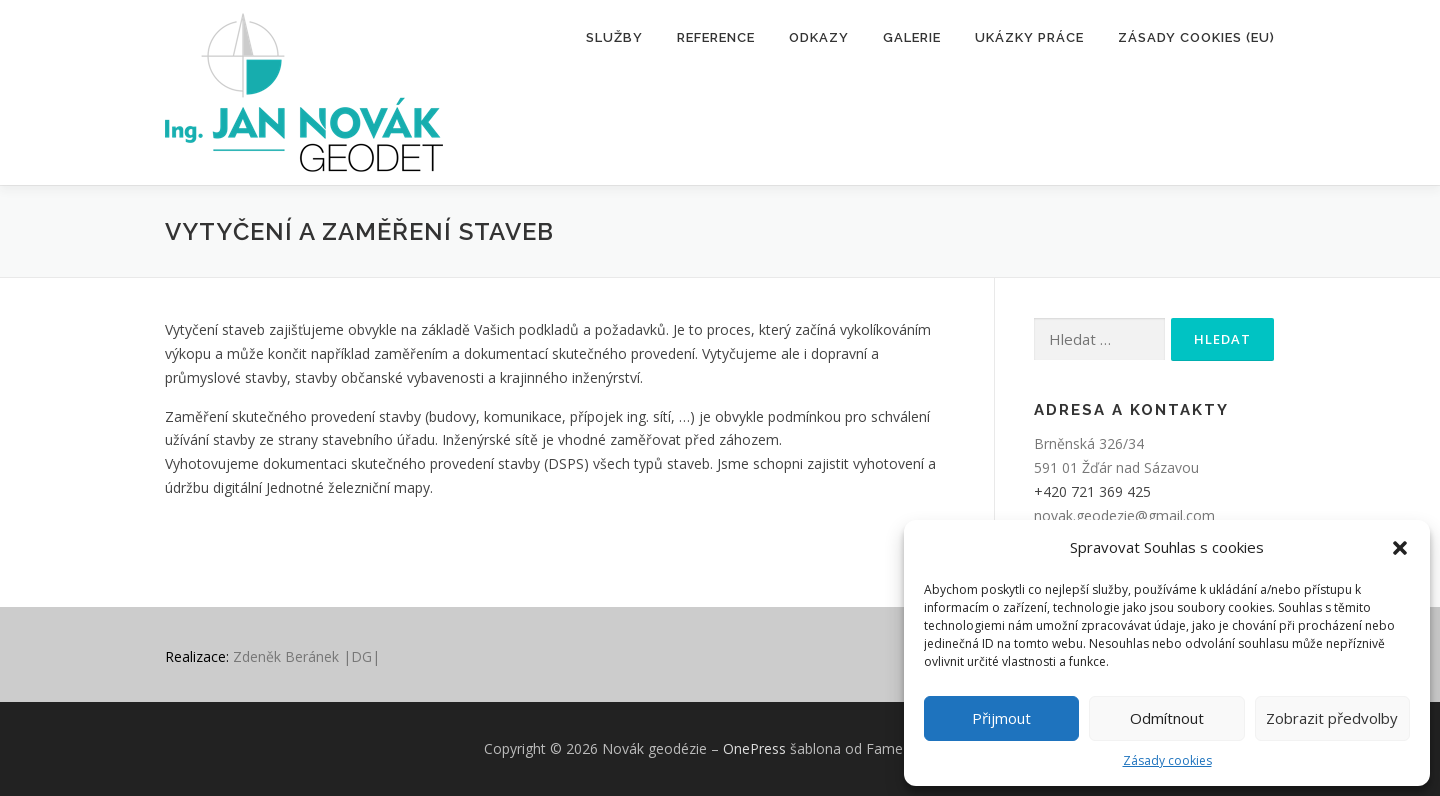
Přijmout (1001, 718)
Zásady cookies (1167, 760)
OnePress (754, 748)
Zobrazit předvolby (1332, 718)
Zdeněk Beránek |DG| (306, 656)
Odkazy (819, 37)
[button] (1400, 548)
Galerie (912, 37)
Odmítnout (1167, 718)
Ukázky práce (1029, 37)
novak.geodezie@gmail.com (1124, 515)
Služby (614, 37)
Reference (716, 37)
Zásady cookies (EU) (1196, 37)
